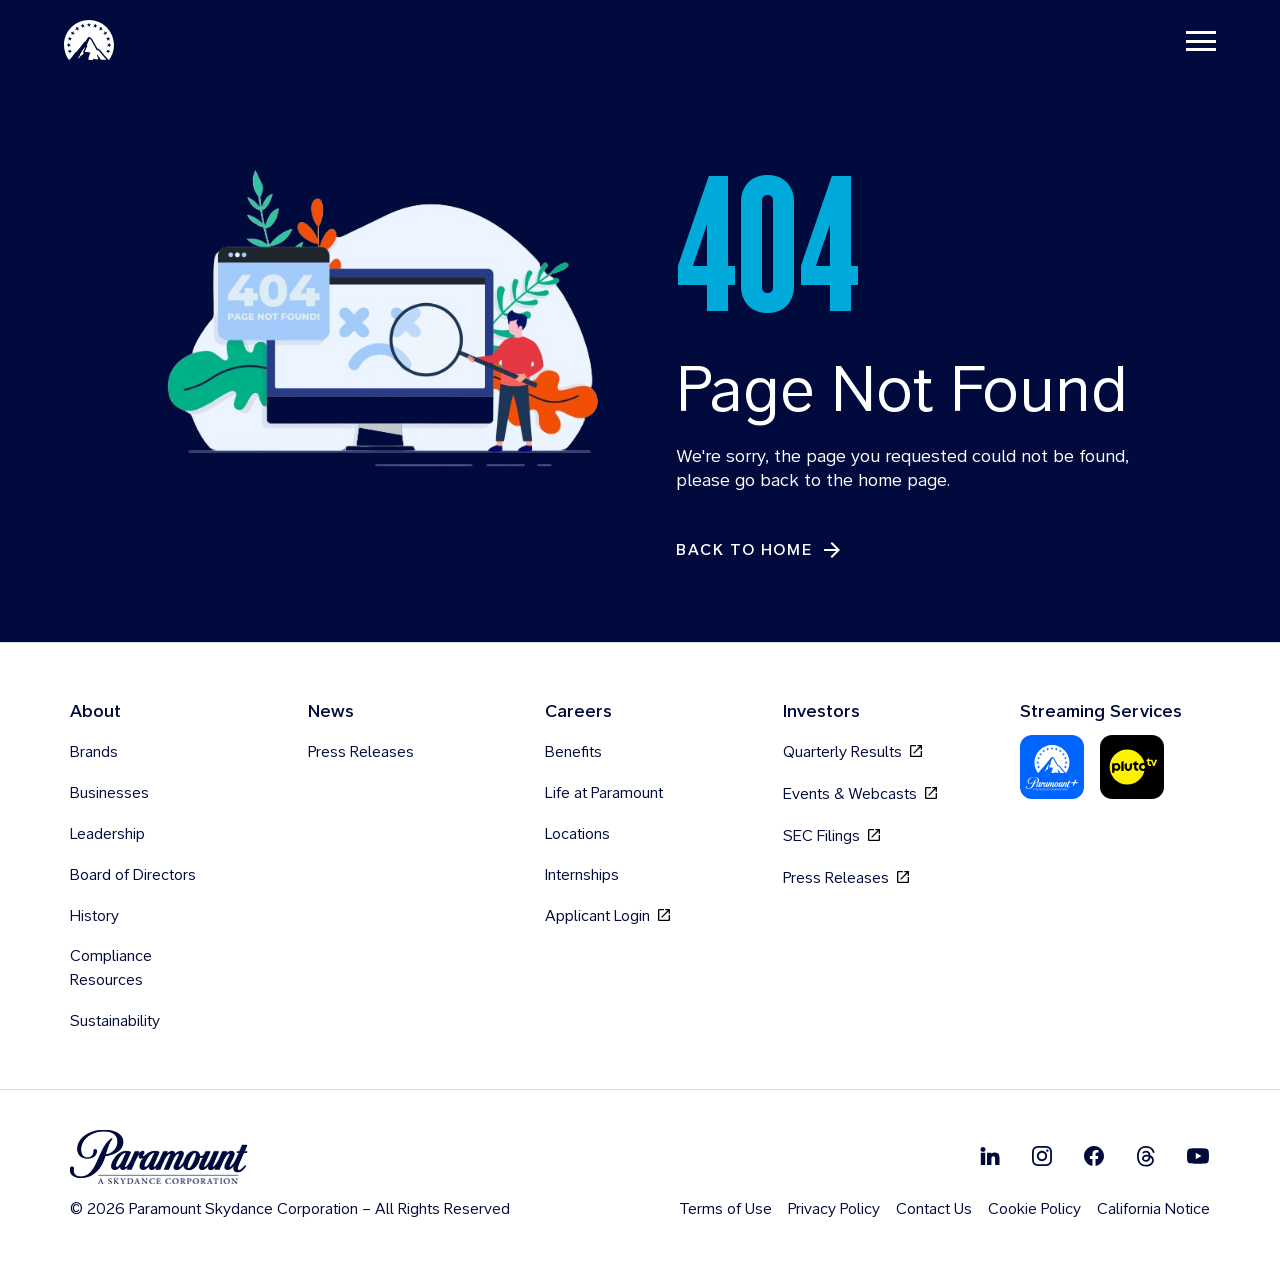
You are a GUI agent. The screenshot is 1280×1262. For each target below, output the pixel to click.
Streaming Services (1101, 711)
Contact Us (934, 1209)
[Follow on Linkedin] (990, 1157)
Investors (821, 711)
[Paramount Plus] (1052, 768)
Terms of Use (725, 1209)
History (94, 916)
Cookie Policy (1034, 1209)
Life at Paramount (604, 793)
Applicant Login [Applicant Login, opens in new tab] (607, 916)
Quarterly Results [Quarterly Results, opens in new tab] (852, 752)
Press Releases (361, 752)
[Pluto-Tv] (1132, 768)
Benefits (573, 752)
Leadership (107, 834)
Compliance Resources (111, 968)
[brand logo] (290, 1158)
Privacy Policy (834, 1209)
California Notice (1153, 1209)
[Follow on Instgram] (1042, 1157)
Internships (582, 875)
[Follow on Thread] (1146, 1157)
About (95, 711)
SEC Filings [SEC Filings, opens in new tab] (831, 836)
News (331, 711)
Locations (577, 834)
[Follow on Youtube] (1198, 1157)
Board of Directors (133, 875)
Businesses (109, 793)
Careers (578, 711)
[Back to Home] (760, 551)
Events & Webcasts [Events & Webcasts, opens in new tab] (860, 794)
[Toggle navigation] (1201, 40)
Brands (94, 752)
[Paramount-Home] (89, 40)
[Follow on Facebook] (1094, 1157)
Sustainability (115, 1021)
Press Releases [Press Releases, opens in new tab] (846, 878)
